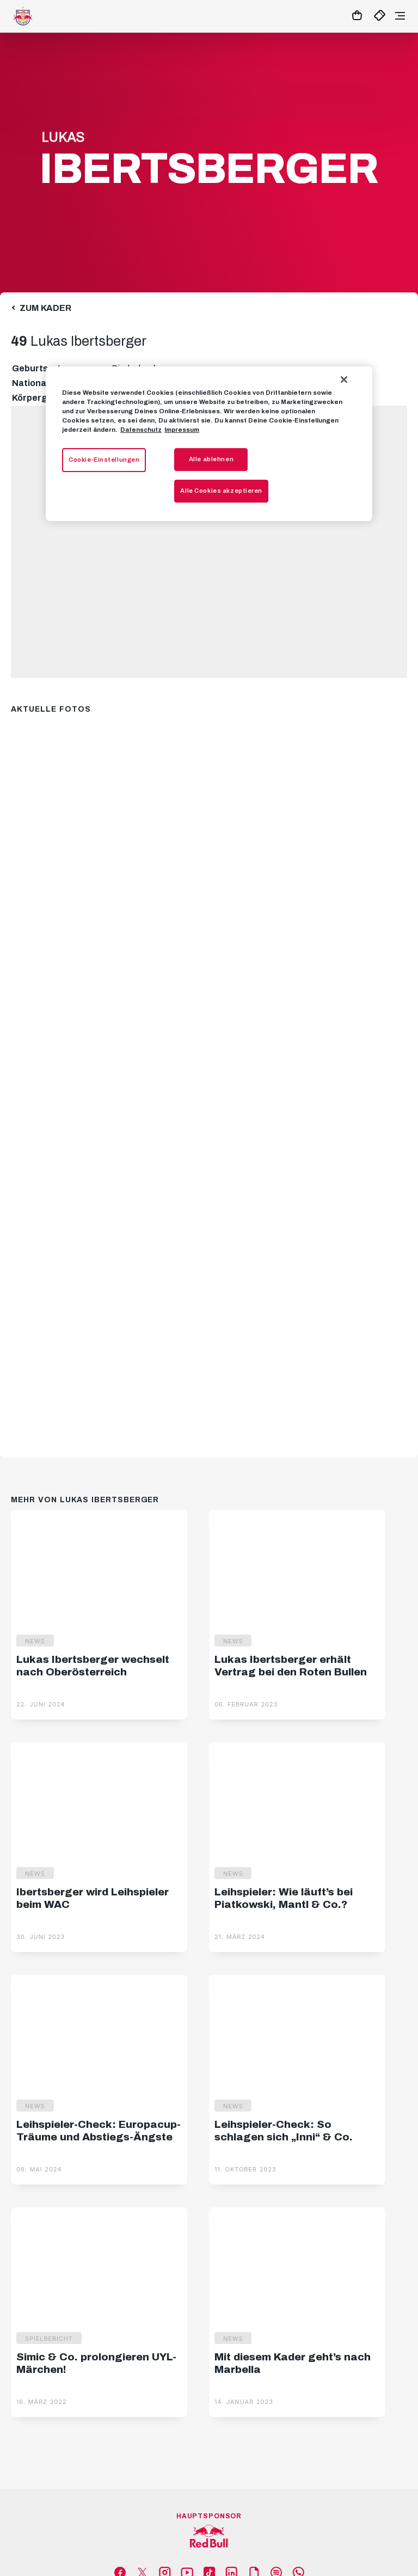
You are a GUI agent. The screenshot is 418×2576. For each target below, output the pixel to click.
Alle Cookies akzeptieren (221, 490)
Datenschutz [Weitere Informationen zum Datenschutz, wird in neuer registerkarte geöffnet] (141, 429)
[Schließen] (344, 379)
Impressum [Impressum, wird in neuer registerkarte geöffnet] (181, 429)
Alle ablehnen (211, 459)
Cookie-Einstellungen (104, 459)
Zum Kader (45, 308)
